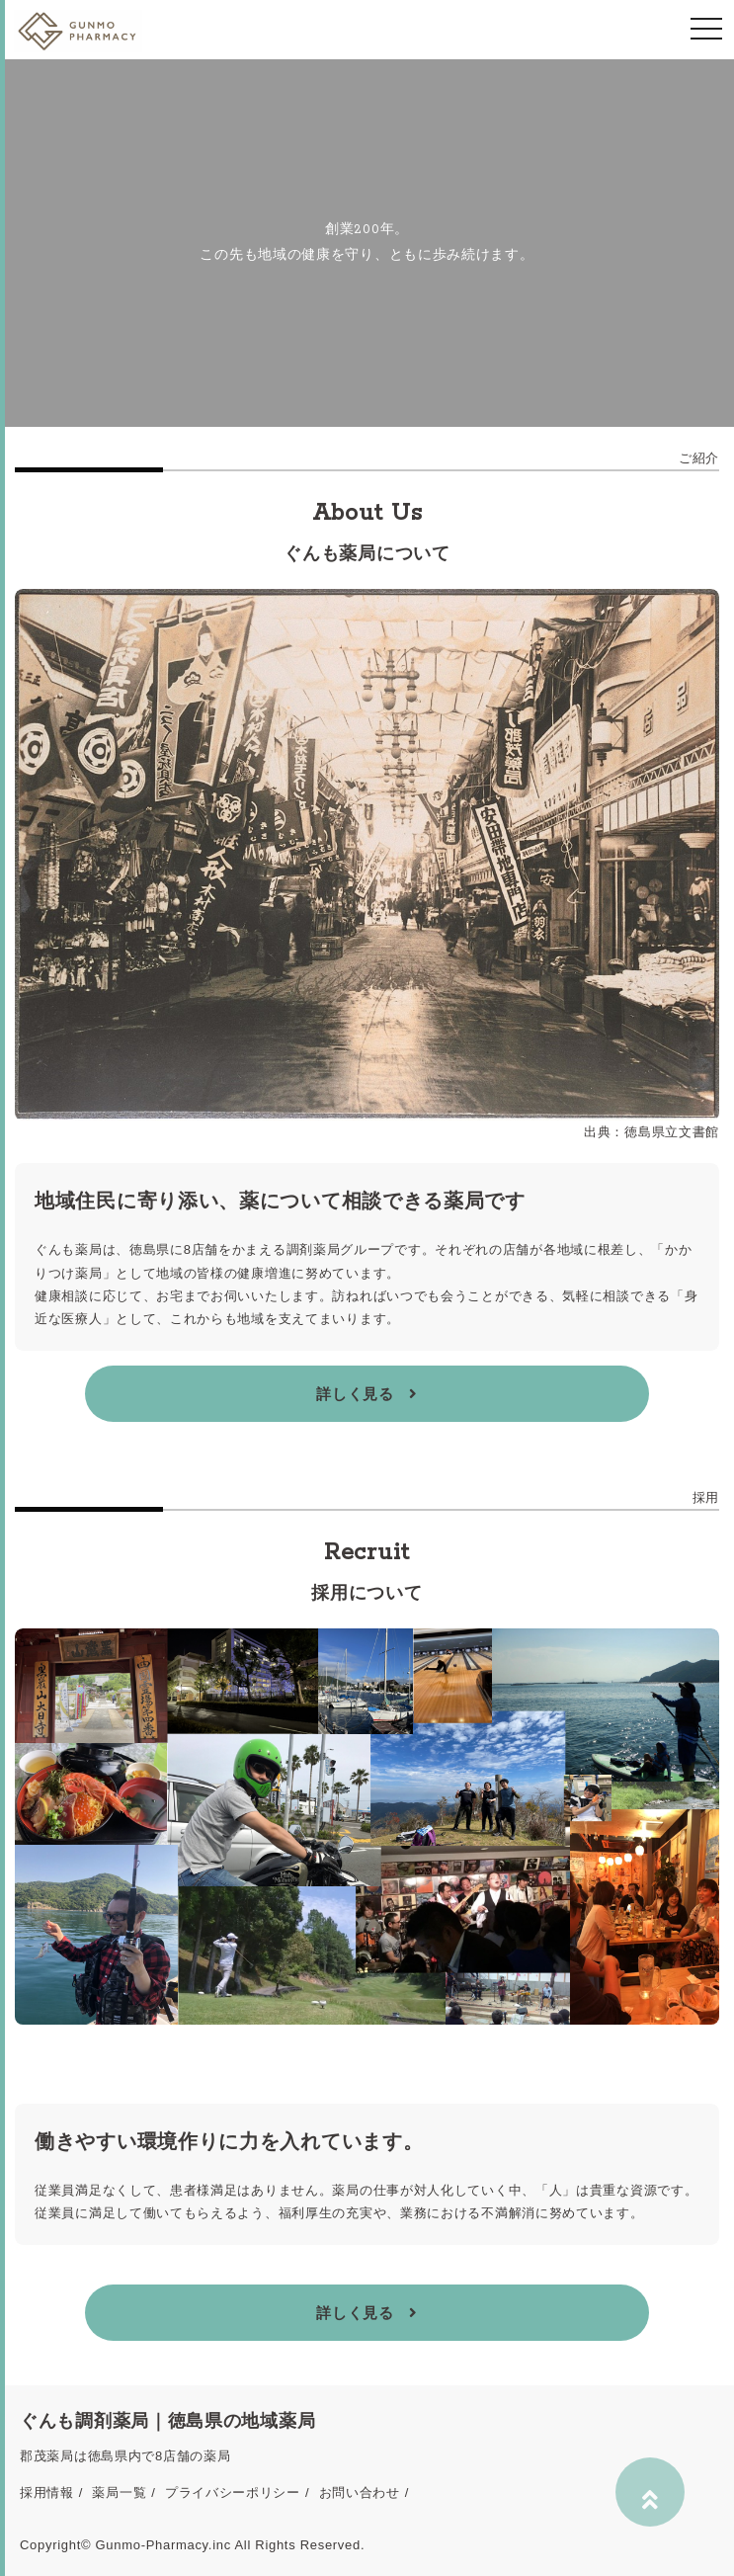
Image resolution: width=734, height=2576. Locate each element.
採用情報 (47, 2492)
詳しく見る (366, 1393)
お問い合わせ (359, 2492)
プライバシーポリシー (232, 2492)
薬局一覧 (119, 2492)
